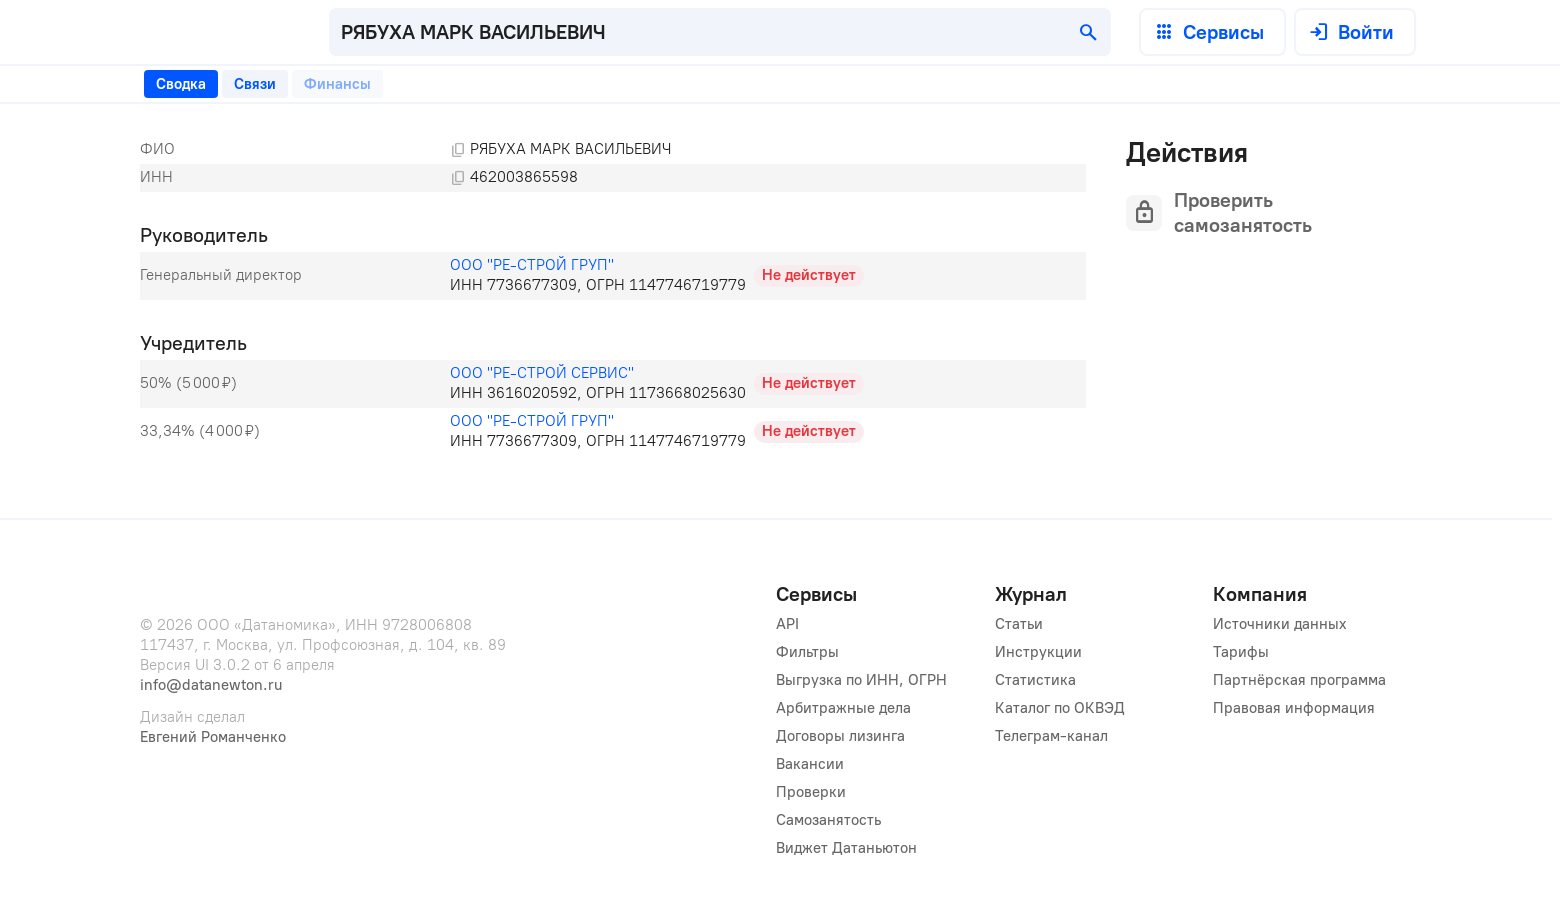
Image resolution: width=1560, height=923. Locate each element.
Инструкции (1038, 652)
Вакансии (810, 764)
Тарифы (1241, 652)
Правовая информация (1294, 708)
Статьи (1019, 624)
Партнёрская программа (1299, 680)
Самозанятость (828, 820)
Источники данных (1280, 624)
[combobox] (720, 32)
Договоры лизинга (840, 736)
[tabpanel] (613, 296)
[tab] (181, 84)
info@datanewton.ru (211, 685)
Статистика (1035, 680)
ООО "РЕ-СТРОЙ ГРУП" (532, 265)
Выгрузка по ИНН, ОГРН (861, 680)
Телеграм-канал (1051, 736)
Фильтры (807, 652)
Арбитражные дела (843, 708)
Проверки (811, 792)
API (787, 624)
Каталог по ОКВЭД (1060, 708)
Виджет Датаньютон (846, 848)
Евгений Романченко (213, 737)
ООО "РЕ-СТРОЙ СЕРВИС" (542, 373)
